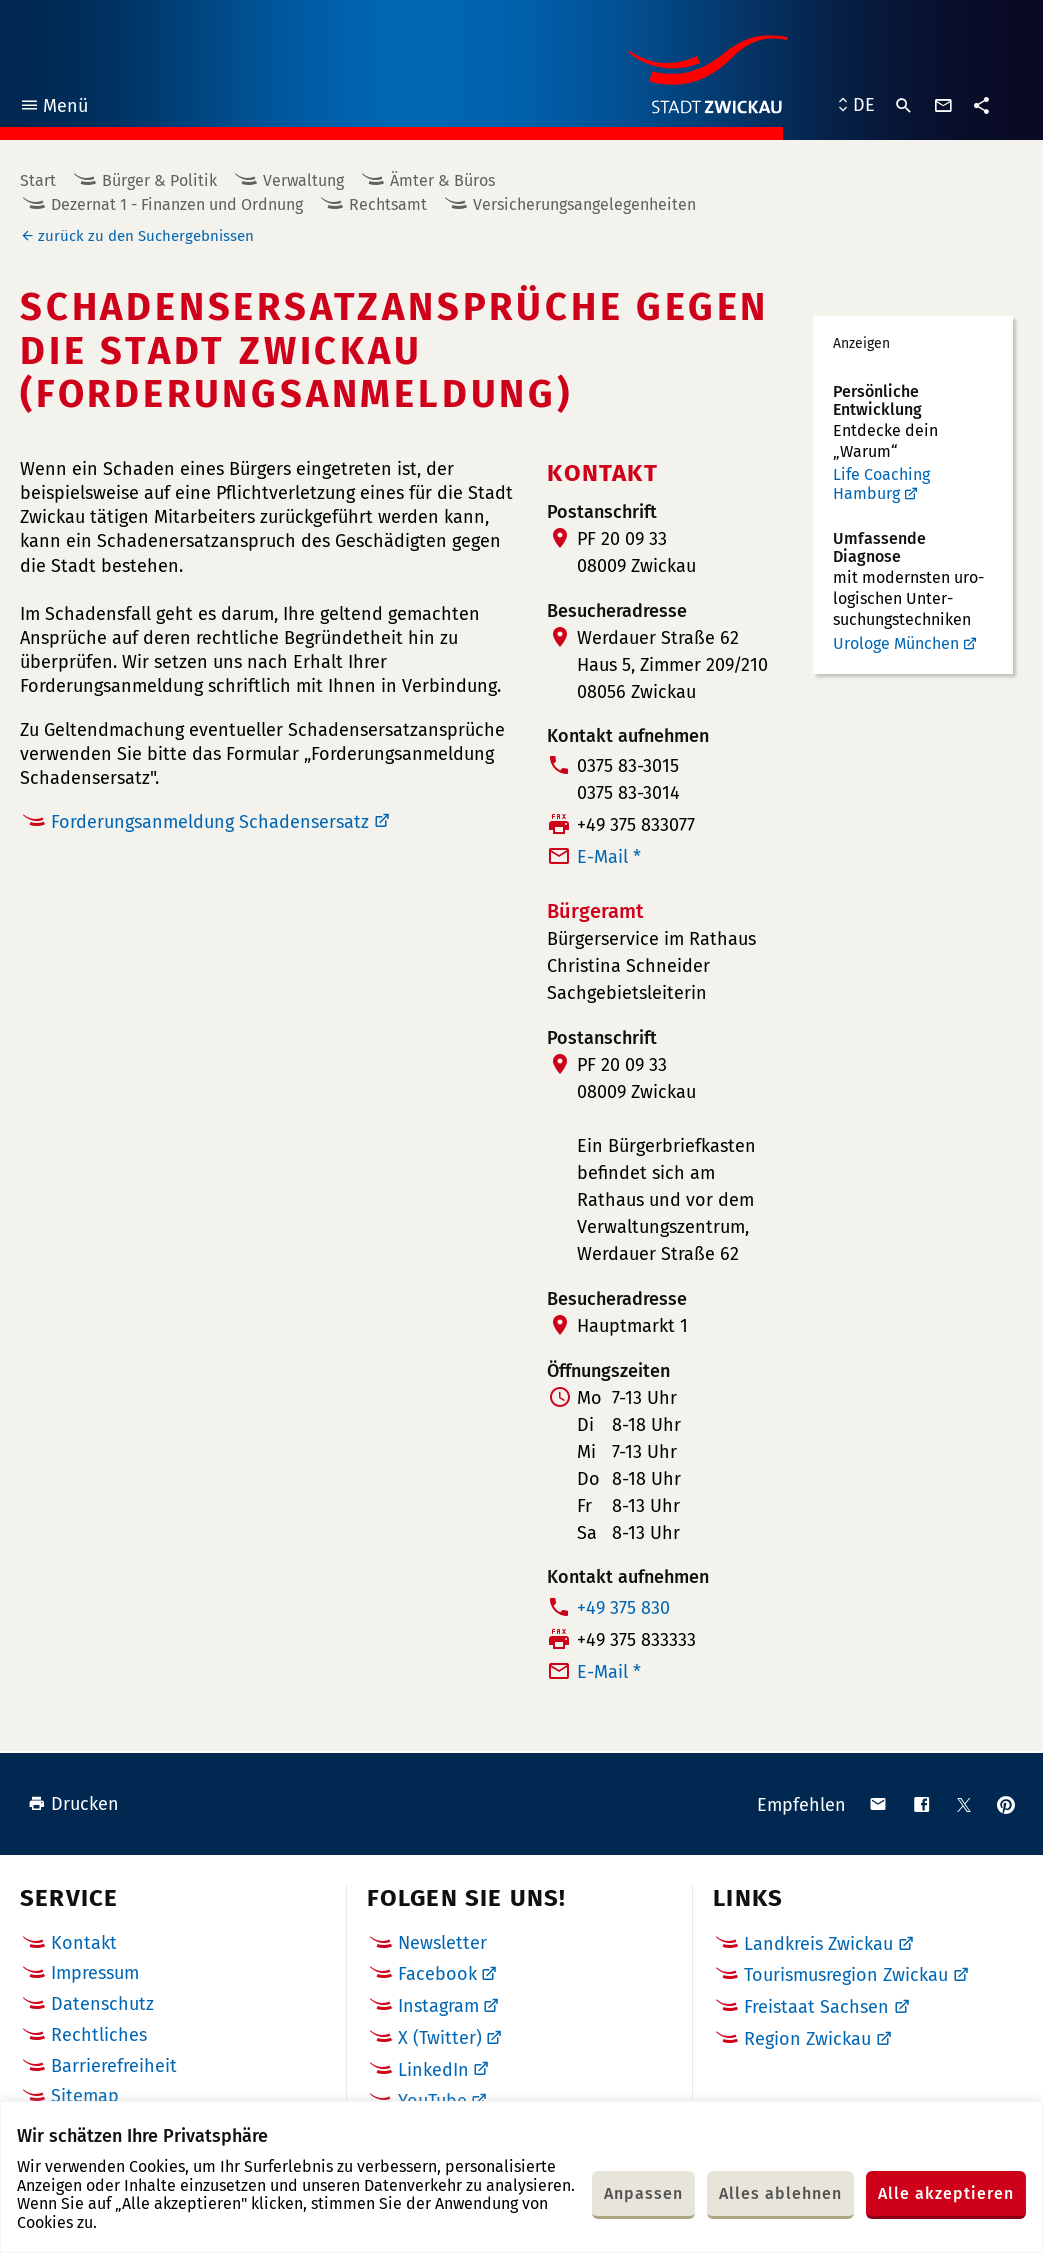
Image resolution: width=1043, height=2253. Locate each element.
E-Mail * (609, 857)
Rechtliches (99, 2035)
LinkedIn (433, 2070)
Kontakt (84, 1943)
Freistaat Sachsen (816, 2007)
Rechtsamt (388, 204)
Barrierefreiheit (114, 2066)
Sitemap (85, 2096)
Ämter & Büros (442, 180)
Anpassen (643, 2193)
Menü (53, 108)
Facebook (437, 1974)
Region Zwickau (807, 2039)
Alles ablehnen (780, 2193)
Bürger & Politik (159, 180)
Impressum (95, 1973)
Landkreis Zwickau (818, 1944)
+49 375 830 (623, 1608)
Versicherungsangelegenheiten (584, 204)
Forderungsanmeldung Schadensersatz (210, 822)
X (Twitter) (440, 2038)
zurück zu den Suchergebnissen (146, 236)
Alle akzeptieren (946, 2193)
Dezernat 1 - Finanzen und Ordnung (177, 204)
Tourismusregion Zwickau (846, 1975)
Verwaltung (303, 180)
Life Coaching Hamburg (881, 484)
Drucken (73, 1804)
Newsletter (442, 1943)
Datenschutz (102, 2004)
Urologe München (896, 643)
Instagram (438, 2006)
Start (38, 180)
